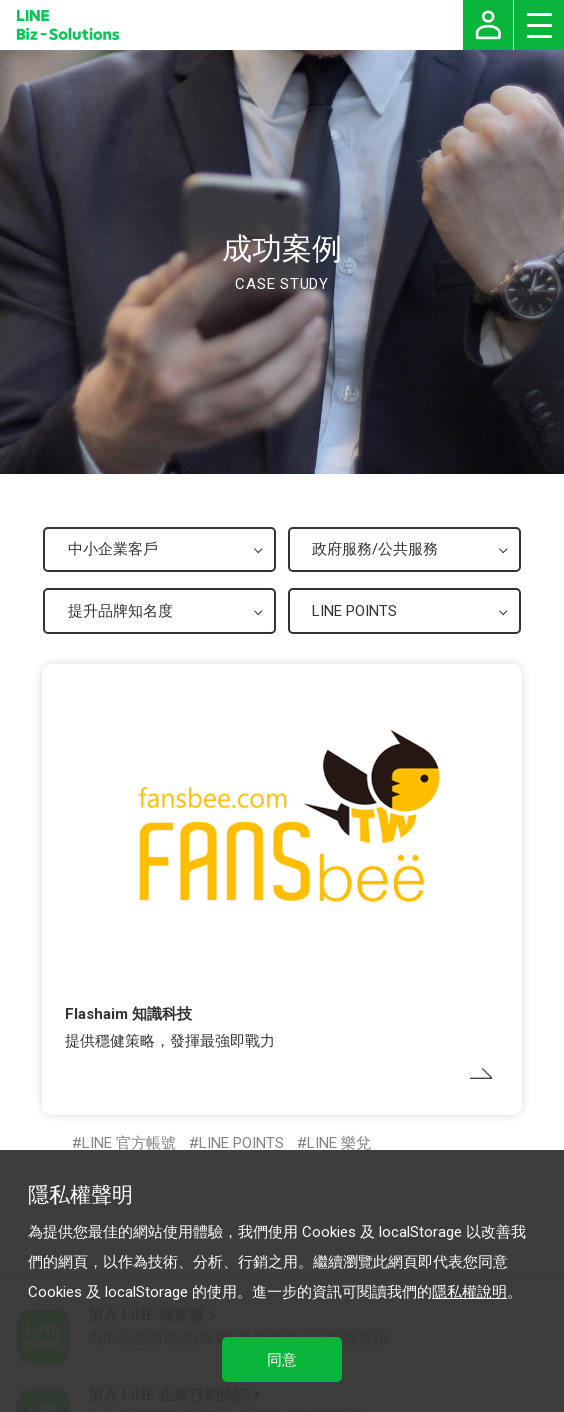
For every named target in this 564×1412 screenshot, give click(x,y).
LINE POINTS (241, 1143)
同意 (282, 1360)
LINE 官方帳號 (129, 1143)
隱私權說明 (469, 1292)
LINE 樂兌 (339, 1143)
